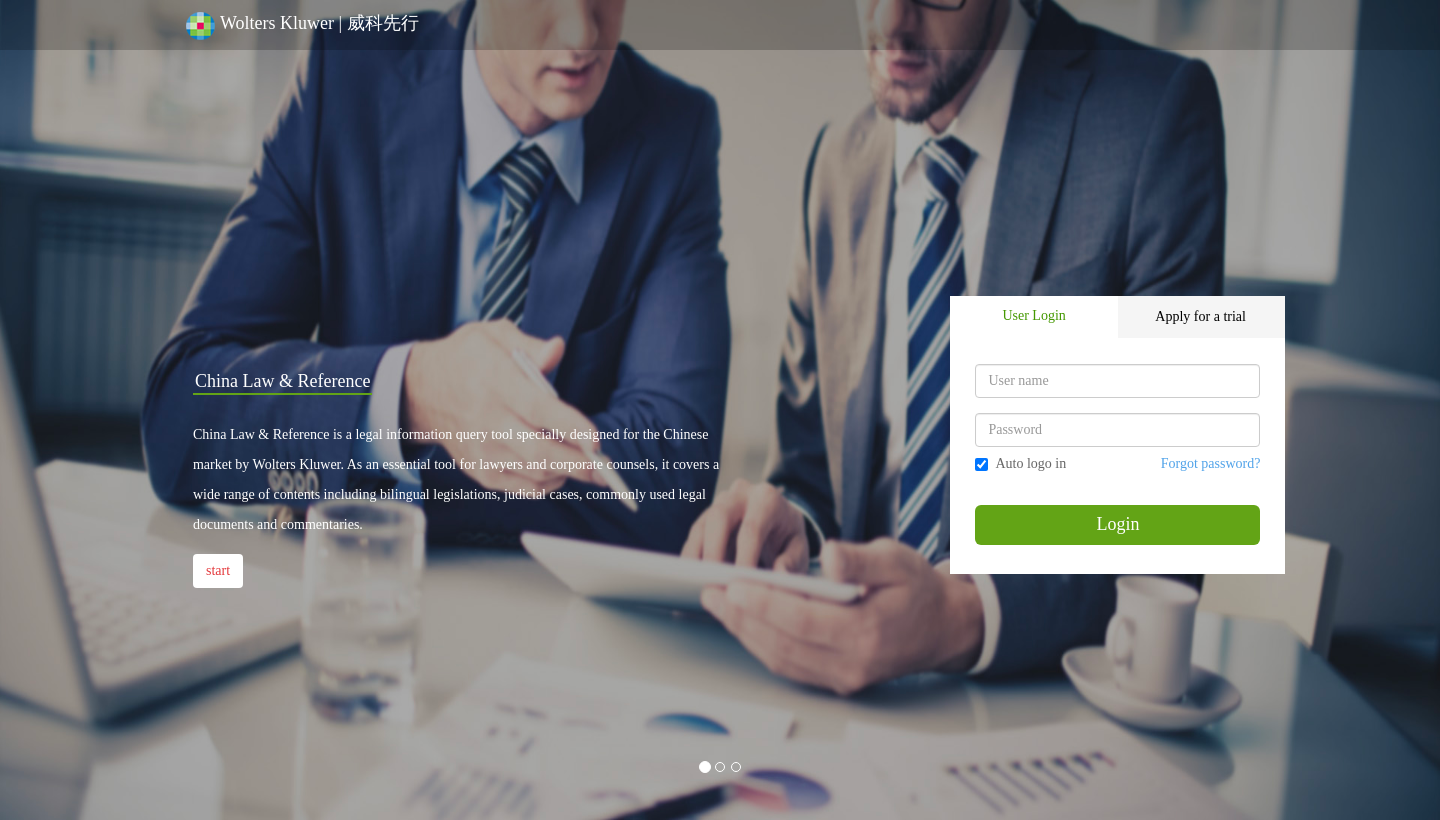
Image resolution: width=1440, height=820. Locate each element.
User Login (1033, 315)
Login (1117, 524)
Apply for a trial (1200, 316)
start (218, 570)
